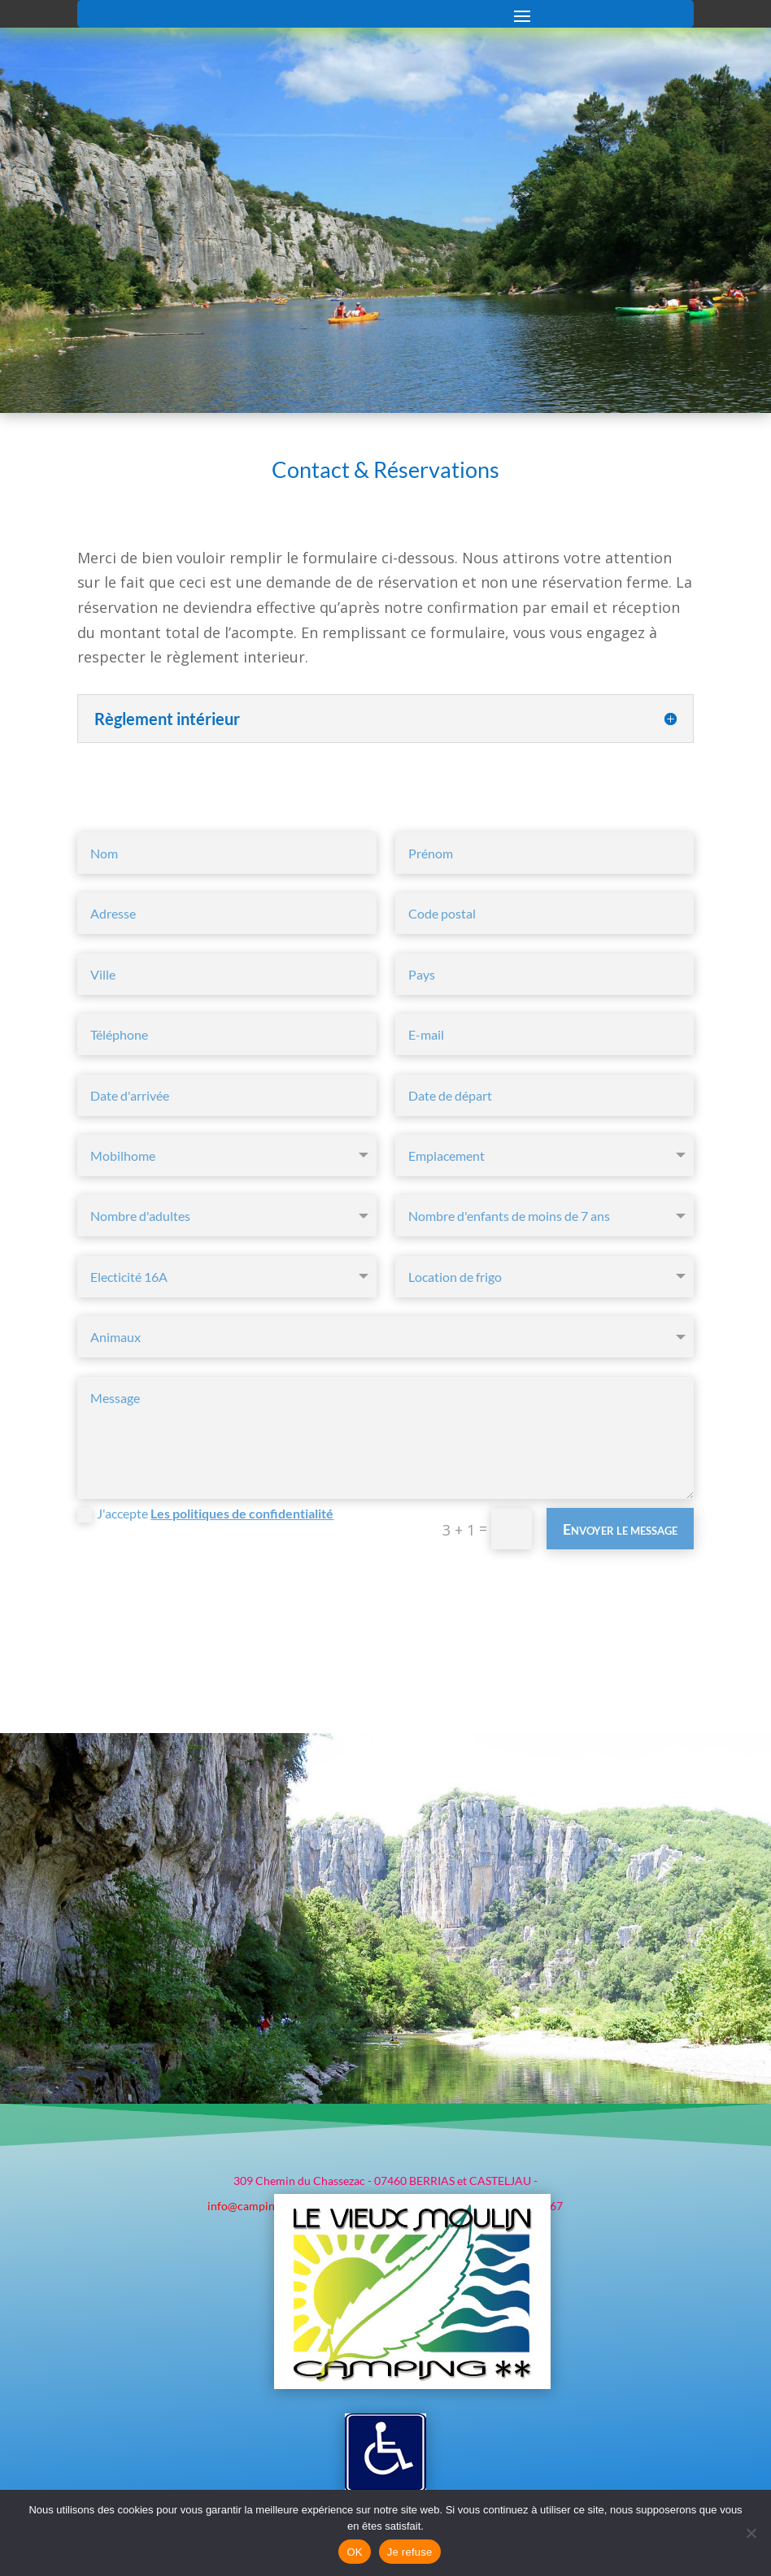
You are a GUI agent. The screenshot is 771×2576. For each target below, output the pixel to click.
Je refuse (410, 2552)
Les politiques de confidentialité (241, 1506)
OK (354, 2552)
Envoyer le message (620, 1522)
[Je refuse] (751, 2533)
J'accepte (205, 1507)
